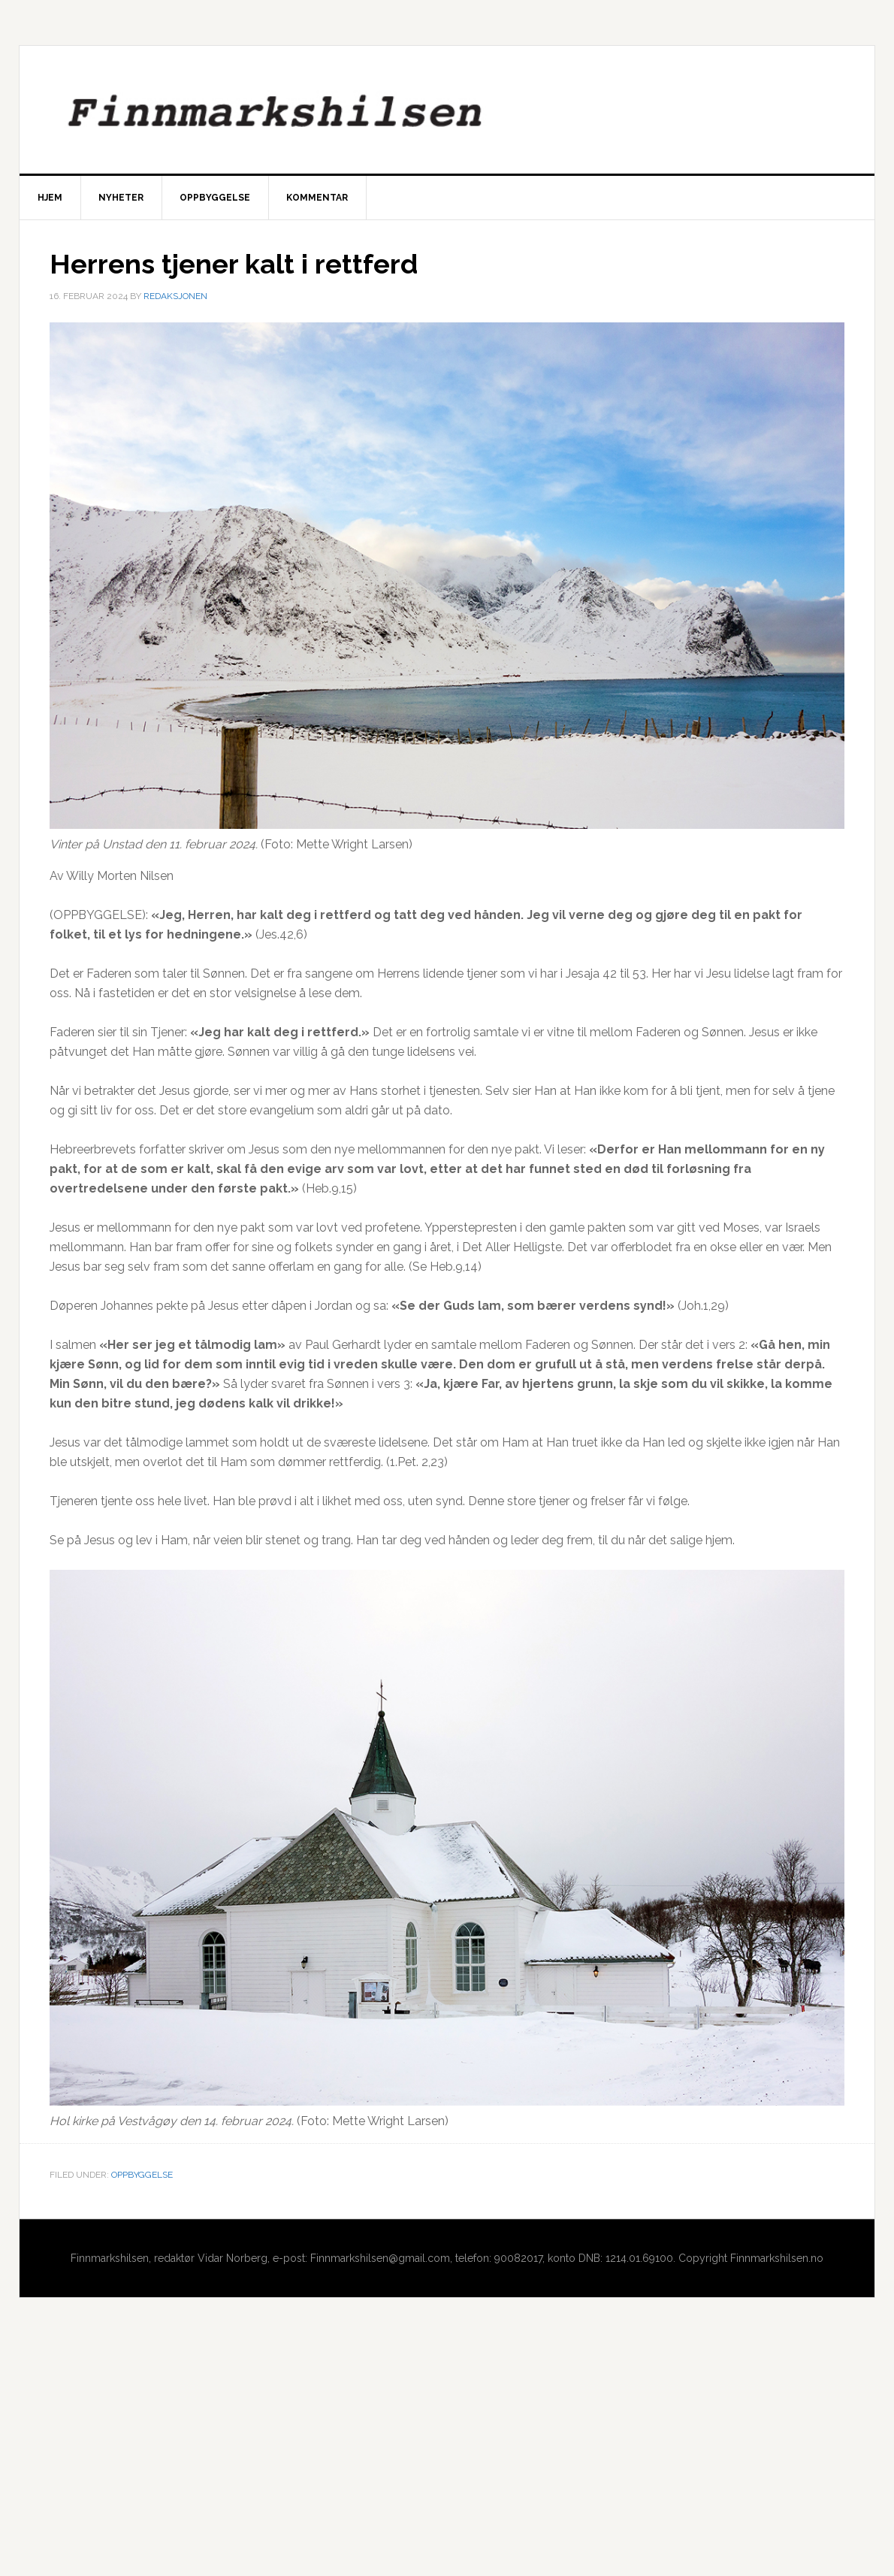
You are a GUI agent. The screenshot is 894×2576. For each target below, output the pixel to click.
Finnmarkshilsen (447, 110)
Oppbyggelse (142, 2174)
